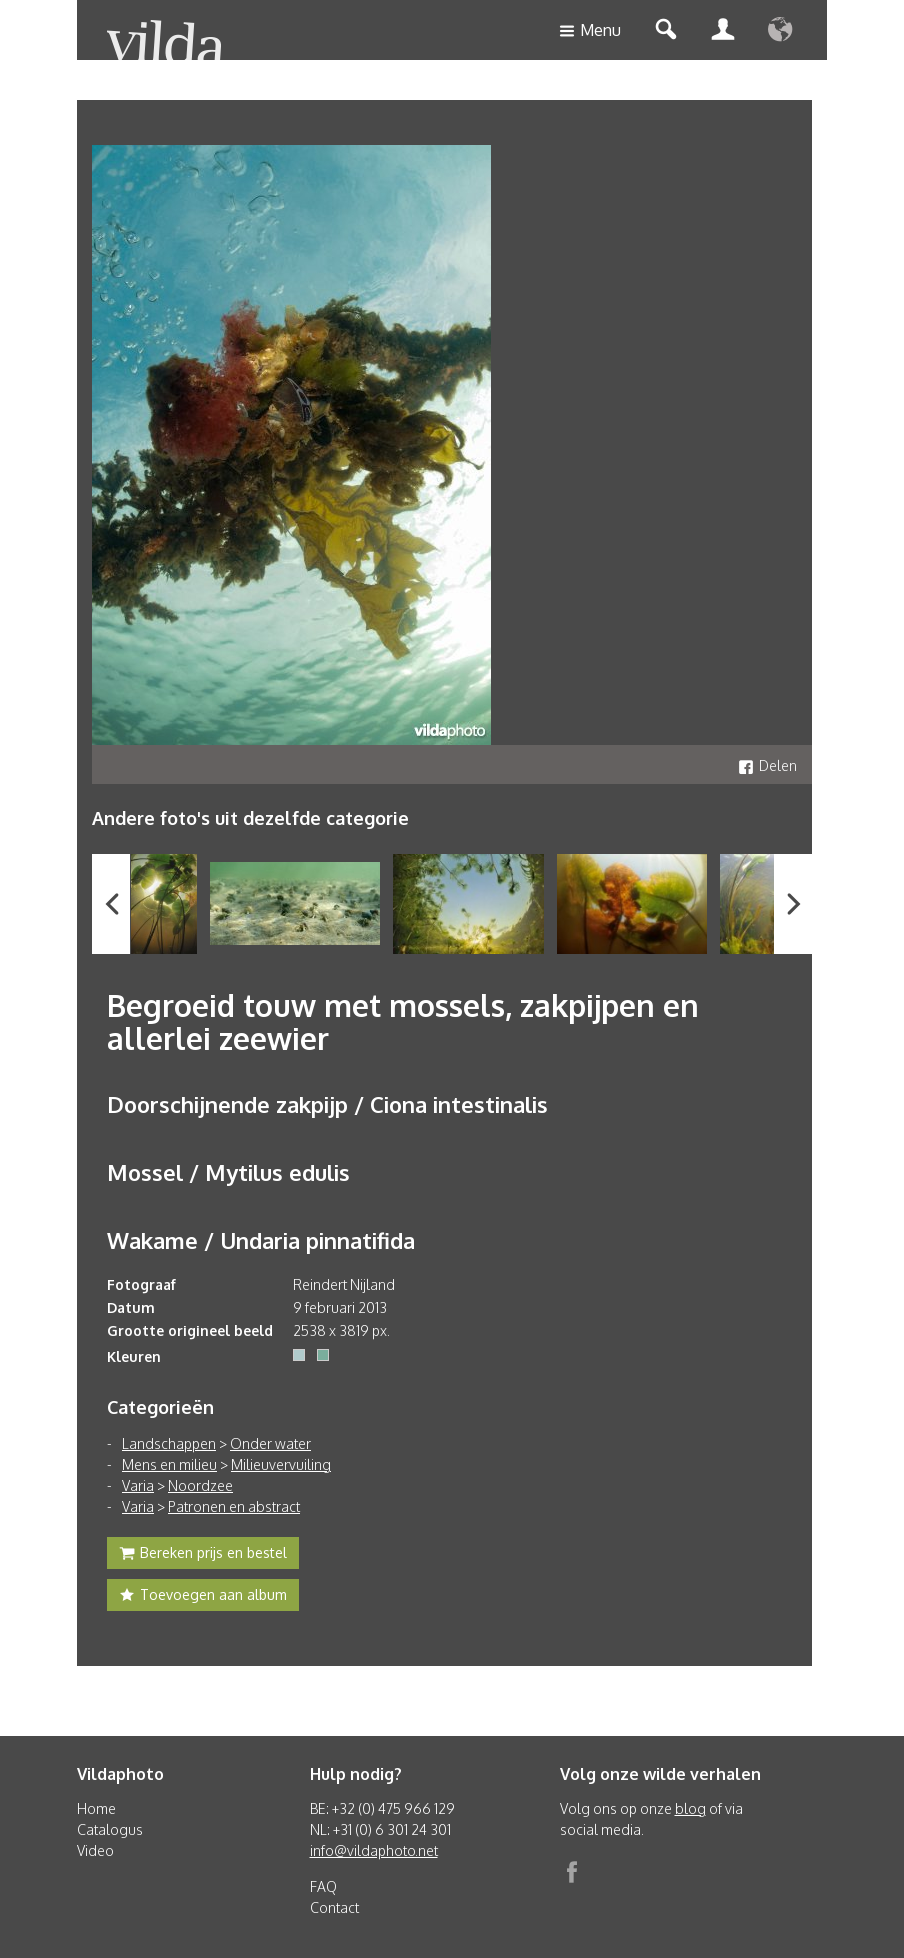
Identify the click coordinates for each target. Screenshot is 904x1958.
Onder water (270, 1443)
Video (95, 1850)
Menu (590, 31)
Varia (138, 1485)
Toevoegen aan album (203, 1597)
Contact (334, 1907)
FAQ (323, 1886)
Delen (767, 765)
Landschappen (169, 1443)
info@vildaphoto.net (374, 1850)
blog (690, 1808)
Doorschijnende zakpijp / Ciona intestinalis (327, 1104)
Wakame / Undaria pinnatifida (261, 1240)
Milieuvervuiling (281, 1464)
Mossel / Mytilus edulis (228, 1172)
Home (96, 1808)
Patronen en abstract (234, 1506)
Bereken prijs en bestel (203, 1555)
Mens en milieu (169, 1464)
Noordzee (200, 1485)
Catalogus (110, 1829)
